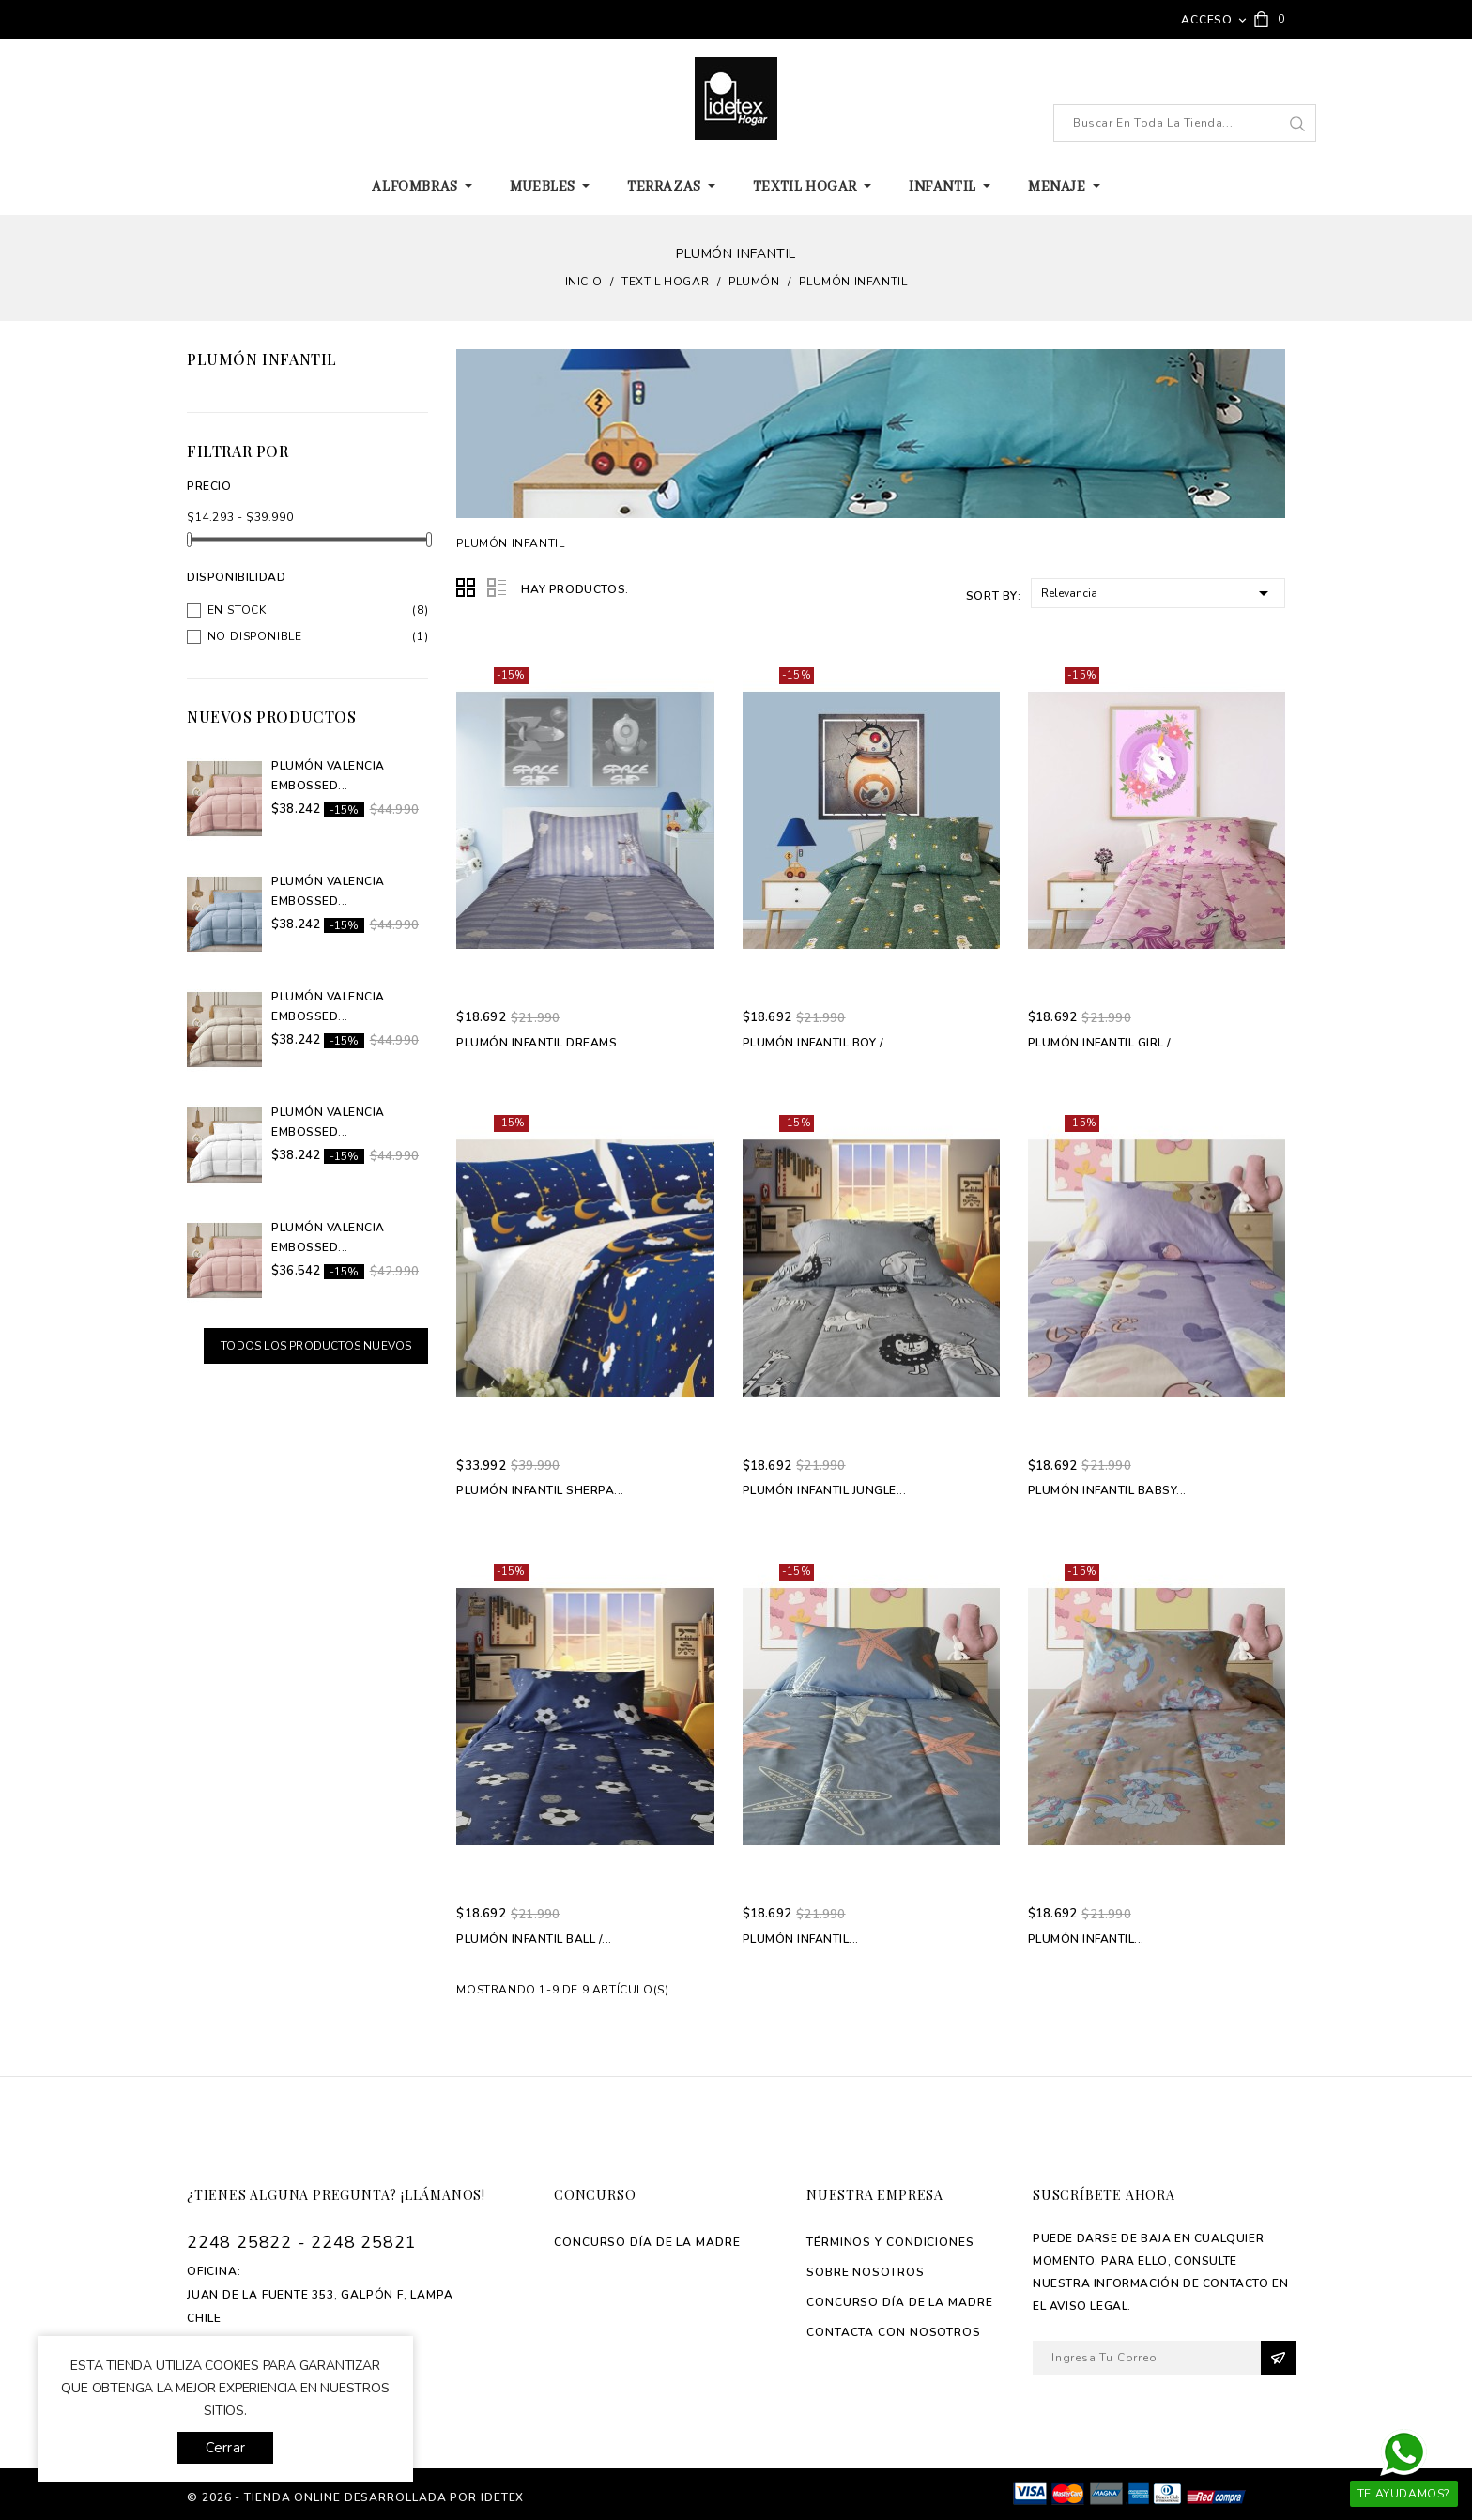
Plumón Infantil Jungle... (825, 1490)
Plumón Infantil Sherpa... (540, 1490)
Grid (466, 588)
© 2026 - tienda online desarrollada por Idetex (355, 2497)
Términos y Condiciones (890, 2242)
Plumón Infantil (262, 359)
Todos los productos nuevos (316, 1345)
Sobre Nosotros (865, 2272)
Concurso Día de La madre (647, 2242)
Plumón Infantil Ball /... (534, 1939)
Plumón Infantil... (801, 1939)
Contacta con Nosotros (893, 2332)
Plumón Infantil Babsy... (1107, 1490)
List (496, 588)
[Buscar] (1184, 123)
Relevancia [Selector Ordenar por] (1158, 591)
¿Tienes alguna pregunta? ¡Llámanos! (336, 2195)
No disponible (254, 636)
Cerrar (225, 2447)
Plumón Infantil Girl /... (1104, 1042)
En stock (237, 610)
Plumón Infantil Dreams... (541, 1042)
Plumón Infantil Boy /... (818, 1042)
